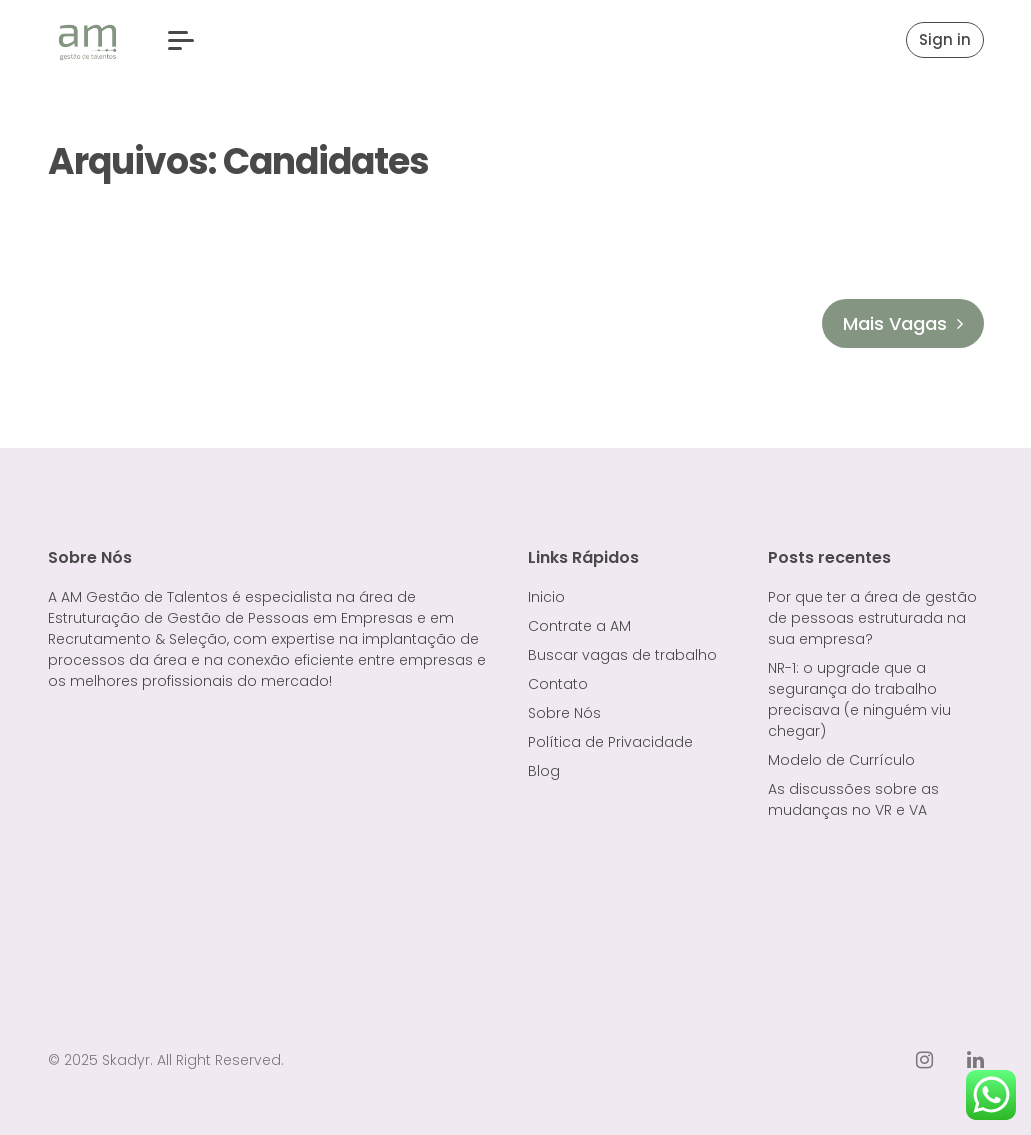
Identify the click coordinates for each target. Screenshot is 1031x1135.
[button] (181, 40)
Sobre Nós (564, 713)
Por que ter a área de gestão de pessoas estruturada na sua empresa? (872, 618)
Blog (544, 771)
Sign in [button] (945, 39)
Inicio (546, 597)
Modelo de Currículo (841, 760)
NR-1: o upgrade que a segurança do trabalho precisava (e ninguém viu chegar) (859, 699)
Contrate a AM (579, 626)
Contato (558, 684)
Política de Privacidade (610, 742)
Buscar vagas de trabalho (622, 655)
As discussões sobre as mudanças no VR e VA (853, 799)
